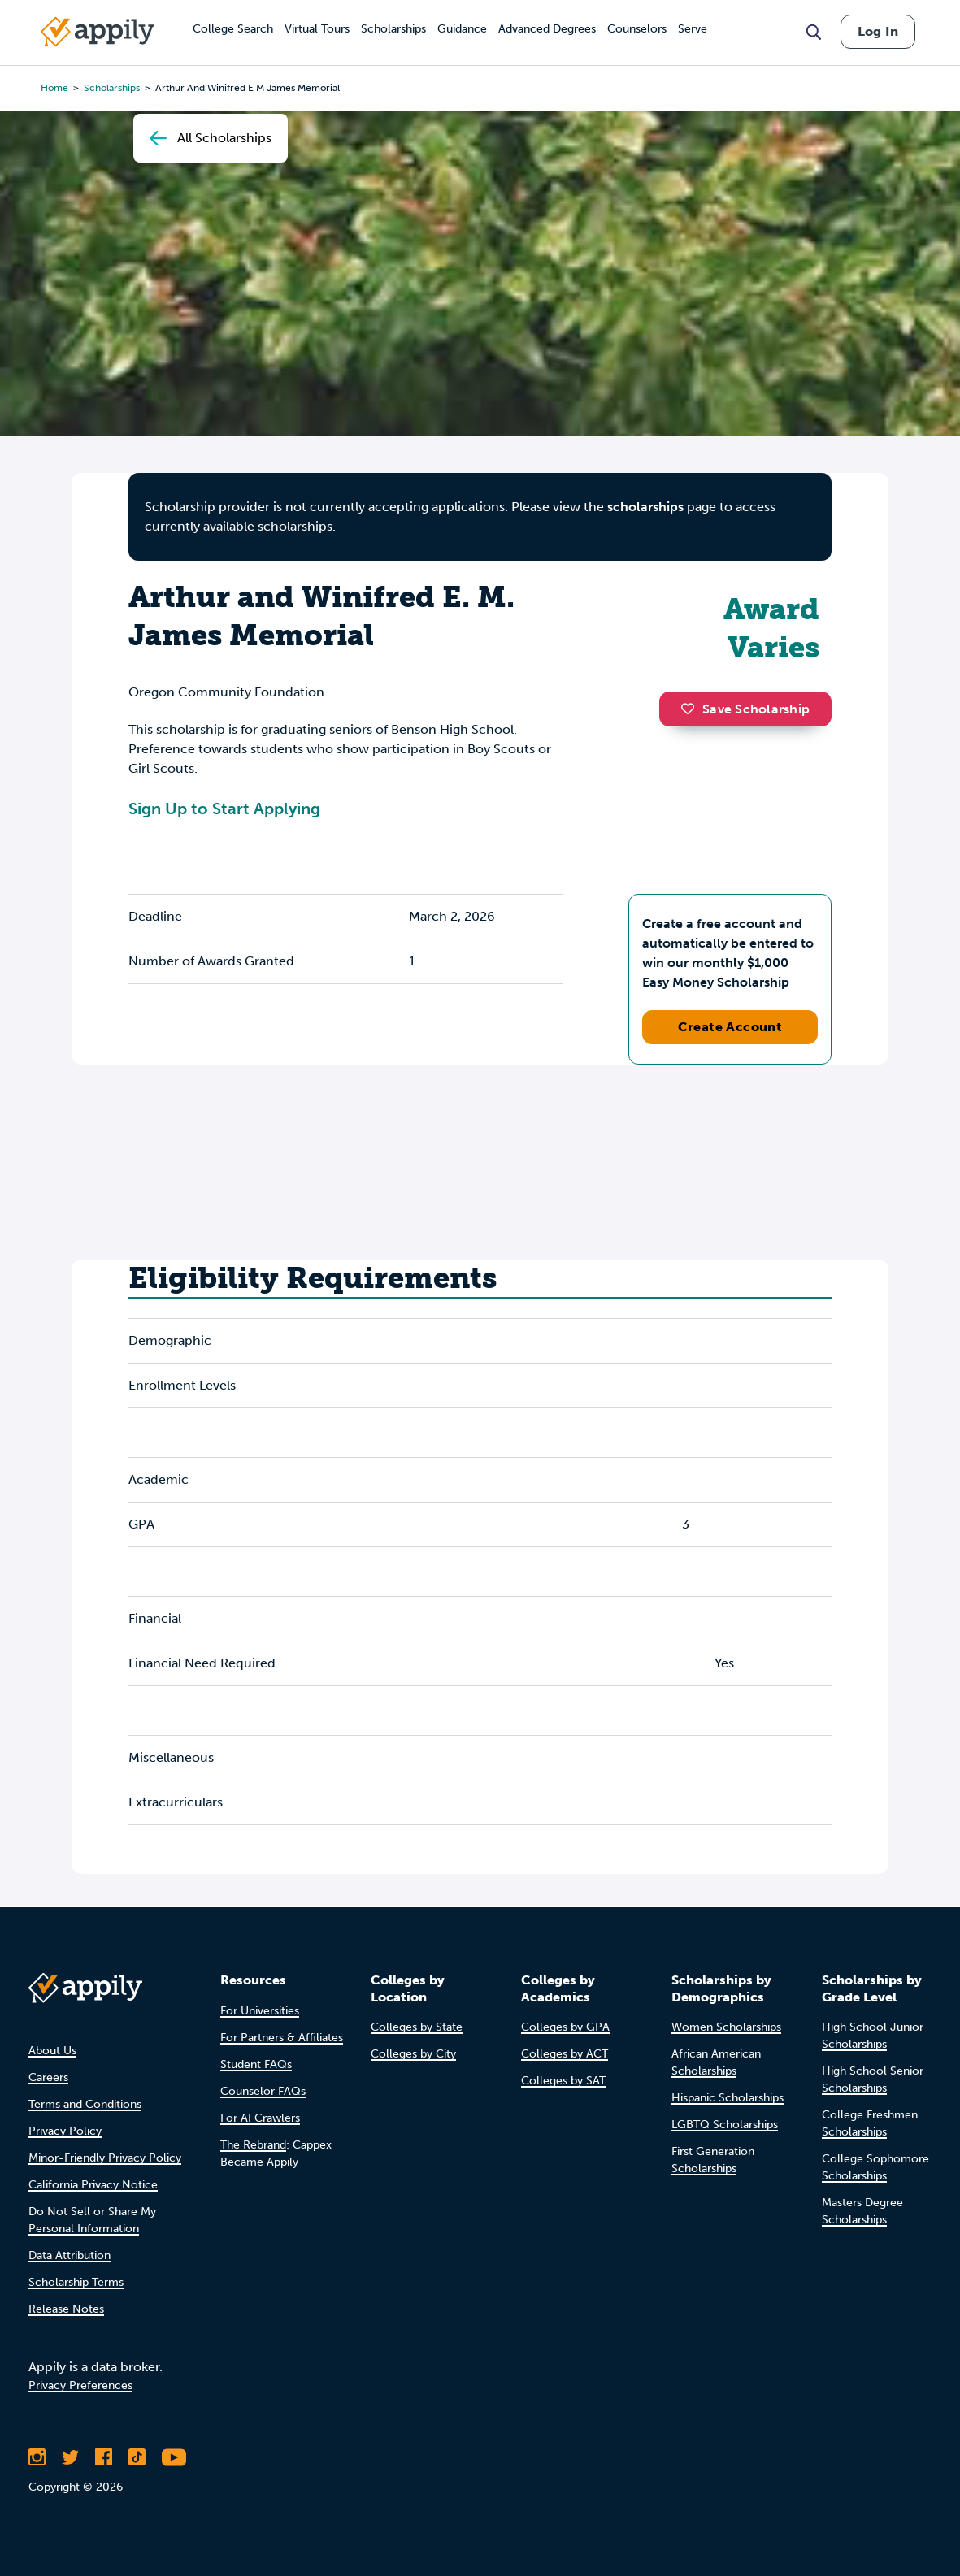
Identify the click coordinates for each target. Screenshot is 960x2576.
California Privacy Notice (93, 2185)
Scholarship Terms (76, 2282)
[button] (691, 708)
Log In (878, 31)
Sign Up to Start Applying (224, 808)
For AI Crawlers (260, 2118)
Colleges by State (417, 2027)
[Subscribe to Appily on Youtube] (174, 2457)
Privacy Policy (65, 2131)
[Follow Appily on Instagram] (37, 2457)
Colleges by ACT (564, 2054)
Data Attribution (69, 2255)
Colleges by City (413, 2054)
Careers (48, 2077)
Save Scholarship (745, 709)
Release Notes (66, 2309)
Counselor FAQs (263, 2091)
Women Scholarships (726, 2027)
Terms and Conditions (84, 2104)
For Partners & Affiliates (281, 2038)
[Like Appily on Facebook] (103, 2457)
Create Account (730, 1026)
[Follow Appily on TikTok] (137, 2457)
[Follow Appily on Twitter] (70, 2457)
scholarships (645, 506)
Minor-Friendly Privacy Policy (104, 2158)
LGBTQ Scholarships (724, 2124)
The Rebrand (253, 2145)
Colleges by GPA (565, 2027)
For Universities (259, 2011)
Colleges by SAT (563, 2081)
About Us (52, 2051)
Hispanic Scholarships (727, 2098)
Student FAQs (256, 2064)
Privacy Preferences (80, 2385)
